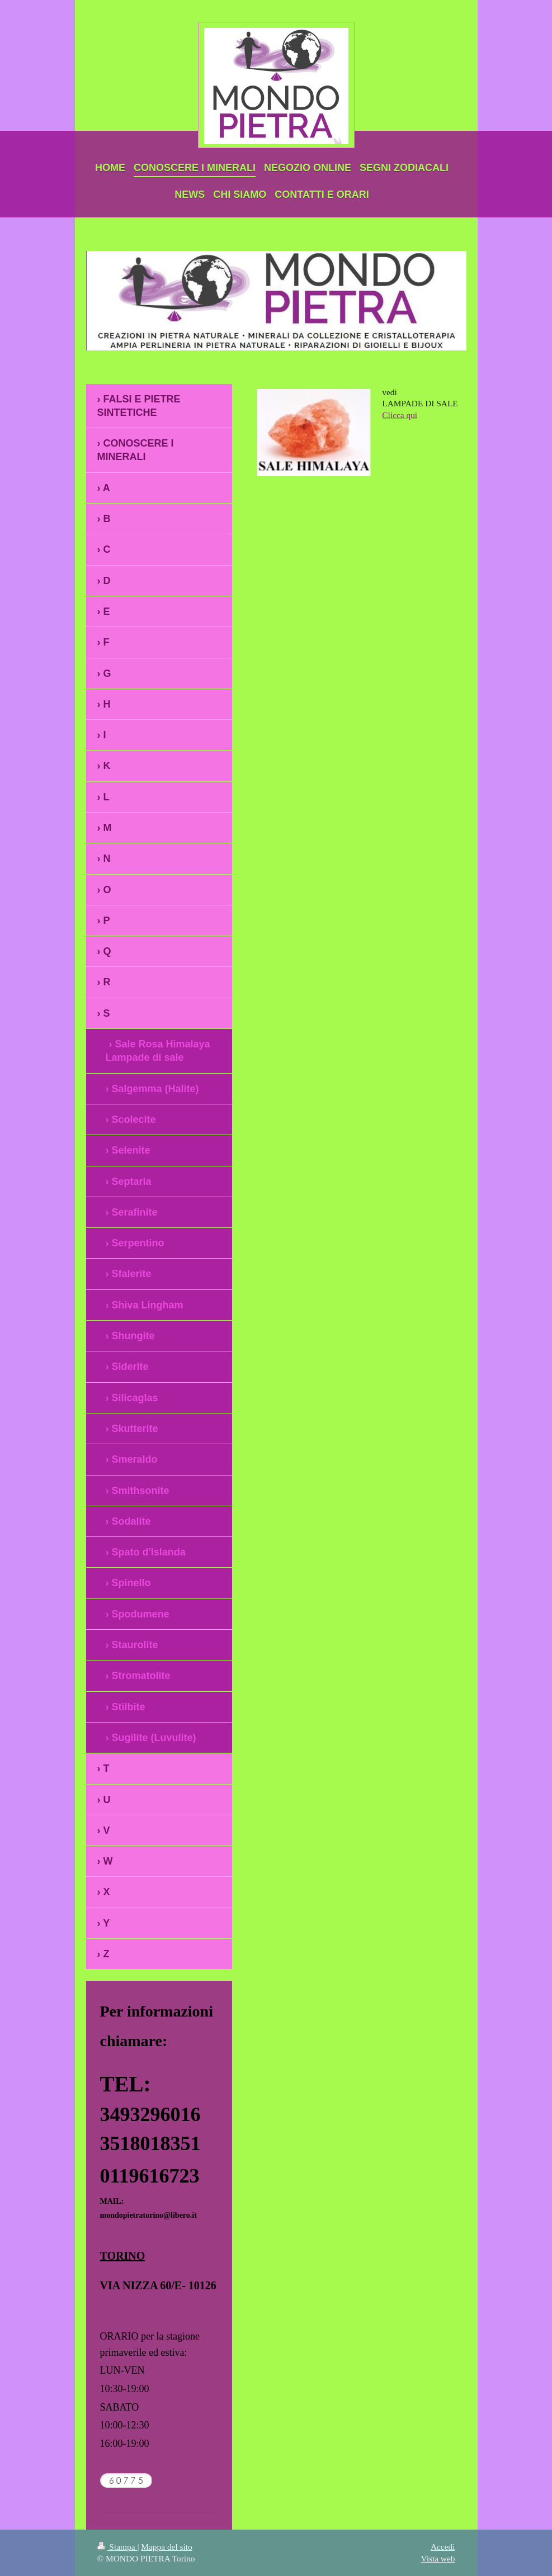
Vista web (438, 2558)
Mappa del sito (166, 2546)
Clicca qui (399, 415)
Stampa (117, 2546)
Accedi (443, 2546)
